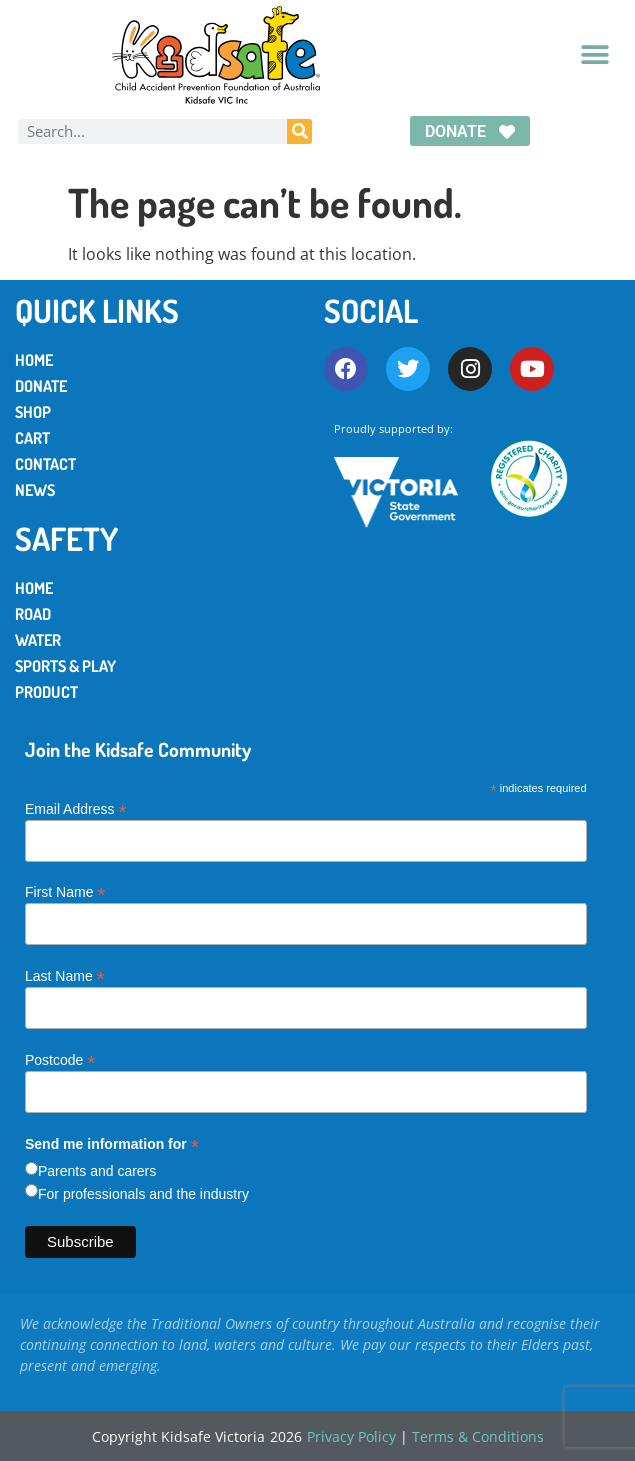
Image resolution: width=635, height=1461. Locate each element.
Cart (32, 438)
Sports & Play (65, 666)
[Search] (299, 131)
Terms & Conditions (478, 1436)
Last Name (65, 975)
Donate (41, 386)
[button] (594, 55)
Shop (33, 412)
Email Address (76, 808)
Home (34, 360)
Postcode (60, 1059)
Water (38, 640)
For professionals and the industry (143, 1194)
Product (46, 692)
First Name (65, 891)
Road (33, 614)
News (35, 490)
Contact (45, 464)
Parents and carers (97, 1171)
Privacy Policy (351, 1436)
